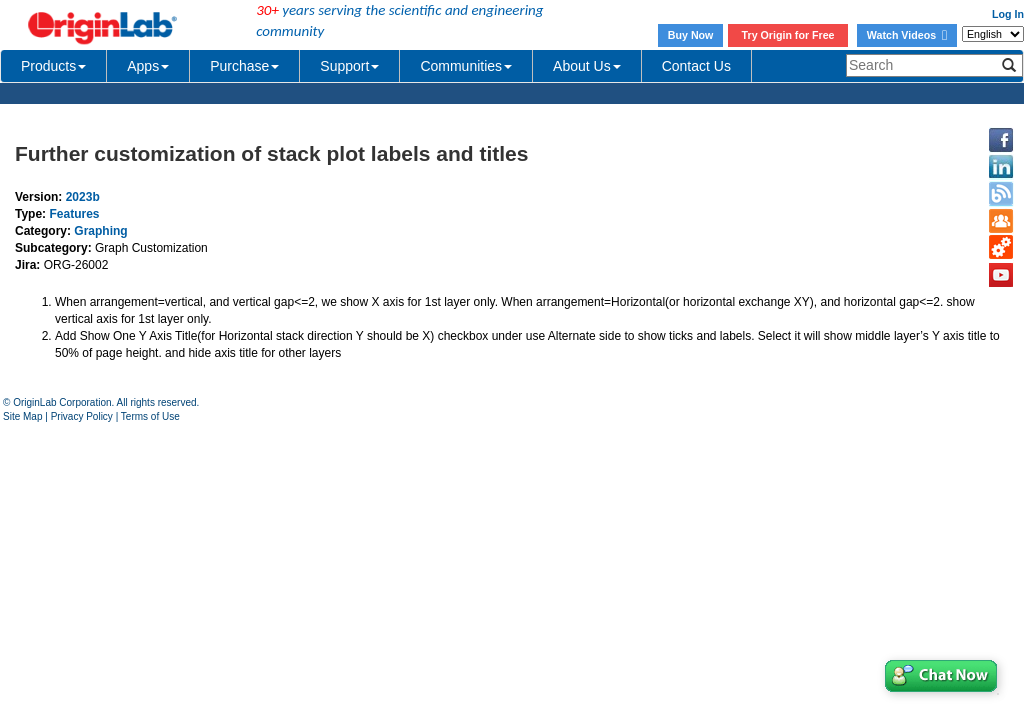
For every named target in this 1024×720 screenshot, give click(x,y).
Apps (148, 66)
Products (53, 66)
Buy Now (691, 35)
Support (349, 66)
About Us (587, 66)
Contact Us (696, 66)
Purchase (244, 66)
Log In (1008, 14)
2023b (83, 197)
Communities (466, 66)
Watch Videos (907, 35)
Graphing (100, 231)
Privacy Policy (82, 416)
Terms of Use (150, 416)
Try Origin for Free (788, 35)
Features (74, 214)
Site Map (22, 416)
